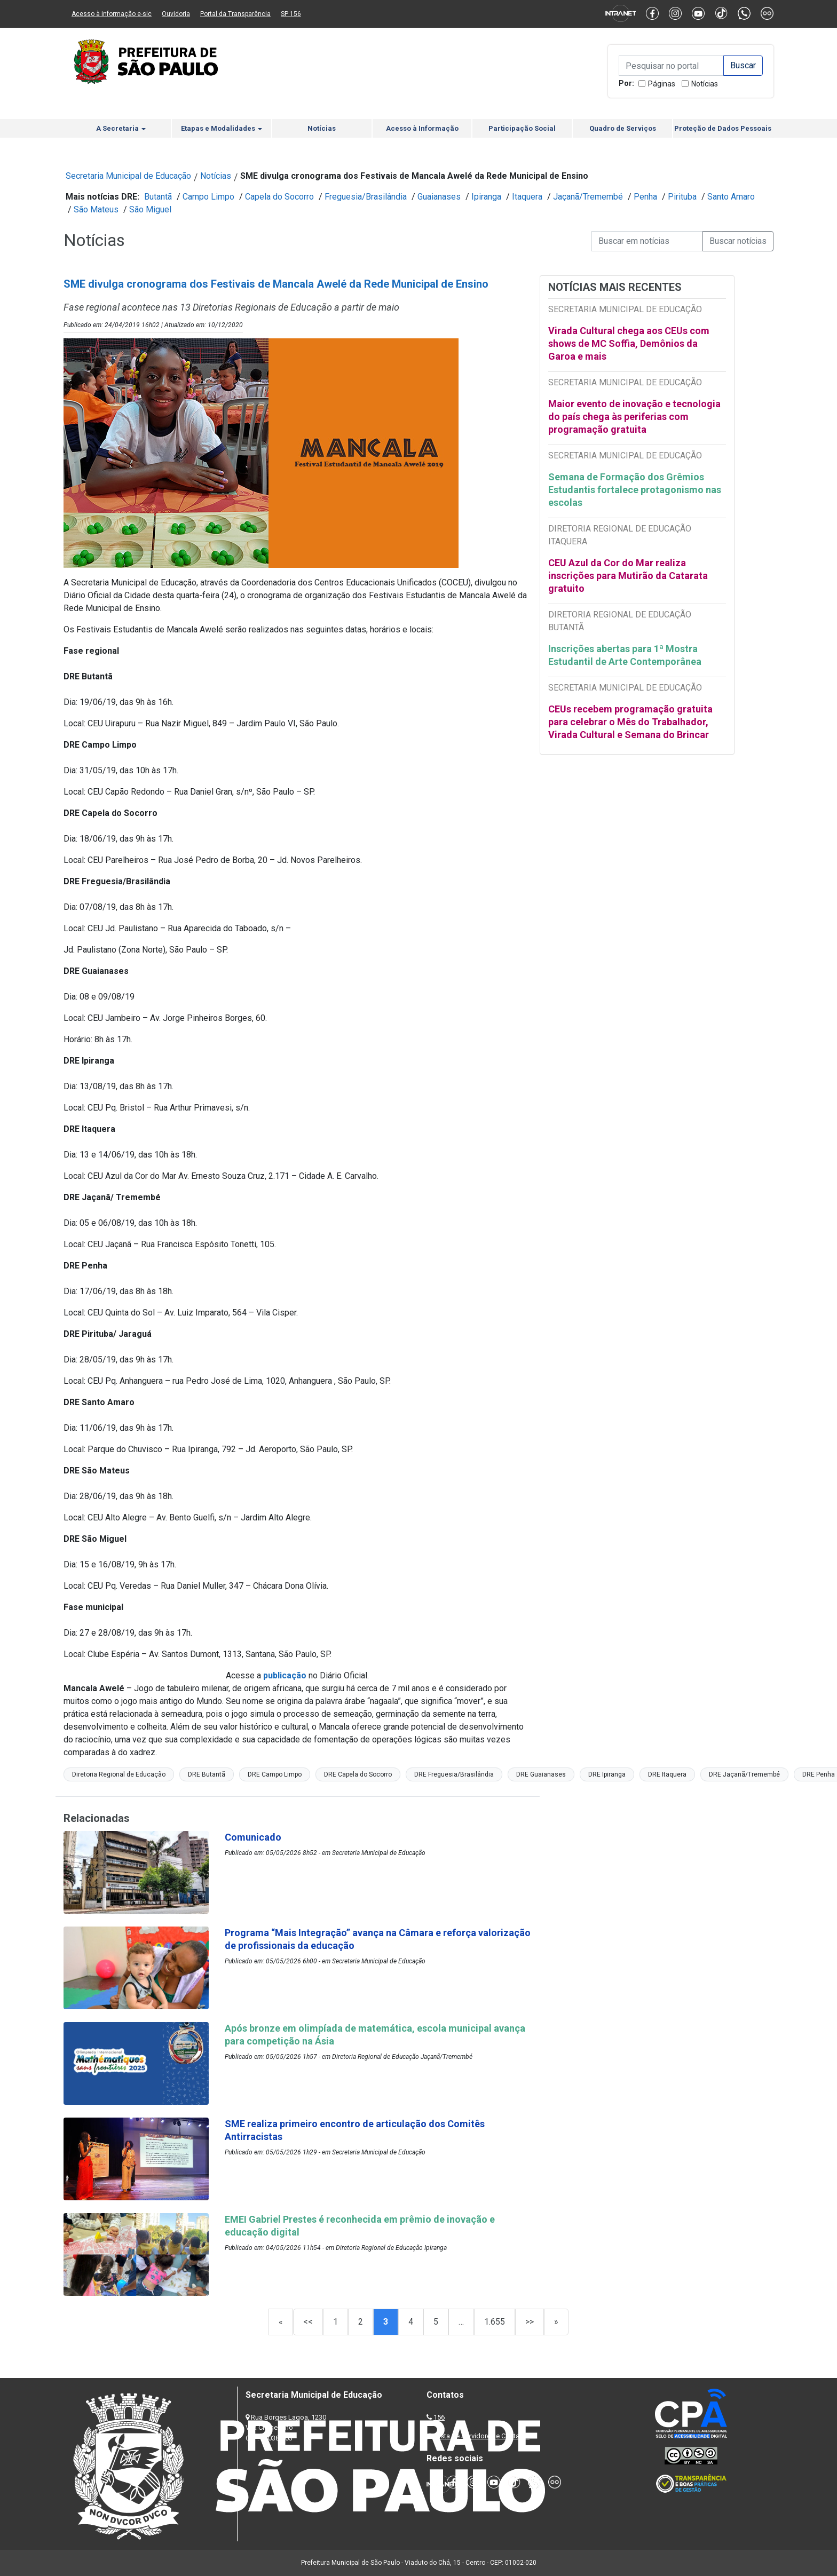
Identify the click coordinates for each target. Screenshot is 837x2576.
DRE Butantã (206, 1774)
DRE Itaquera (667, 1774)
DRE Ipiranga (607, 1774)
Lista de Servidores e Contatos (482, 2436)
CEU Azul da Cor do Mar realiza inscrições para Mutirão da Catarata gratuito (628, 575)
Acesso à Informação (422, 128)
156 (439, 2417)
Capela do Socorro (279, 197)
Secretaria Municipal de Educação (128, 176)
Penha (645, 197)
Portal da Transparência (235, 14)
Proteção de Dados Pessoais (722, 128)
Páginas (661, 84)
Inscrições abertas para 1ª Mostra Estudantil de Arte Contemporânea (626, 655)
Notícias (704, 84)
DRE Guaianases (541, 1774)
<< (308, 2322)
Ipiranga (486, 197)
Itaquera (527, 197)
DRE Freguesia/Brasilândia (454, 1774)
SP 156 (291, 14)
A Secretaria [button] (121, 128)
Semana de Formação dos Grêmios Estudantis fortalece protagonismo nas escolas (634, 489)
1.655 (494, 2322)
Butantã (158, 197)
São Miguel (150, 209)
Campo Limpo (208, 197)
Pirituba (682, 197)
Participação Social (522, 128)
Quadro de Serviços (622, 128)
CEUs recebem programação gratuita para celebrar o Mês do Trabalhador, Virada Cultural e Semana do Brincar (630, 721)
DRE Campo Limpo (275, 1774)
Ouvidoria (176, 14)
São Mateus (96, 209)
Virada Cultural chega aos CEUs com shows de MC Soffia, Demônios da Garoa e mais (628, 343)
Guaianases (439, 197)
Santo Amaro (731, 197)
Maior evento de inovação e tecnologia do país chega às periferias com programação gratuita (634, 416)
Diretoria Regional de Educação (118, 1774)
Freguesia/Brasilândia (366, 197)
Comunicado (253, 1837)
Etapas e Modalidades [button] (221, 128)
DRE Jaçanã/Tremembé (744, 1774)
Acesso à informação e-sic (112, 14)
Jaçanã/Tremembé (588, 197)
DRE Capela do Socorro (358, 1774)
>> (529, 2322)
